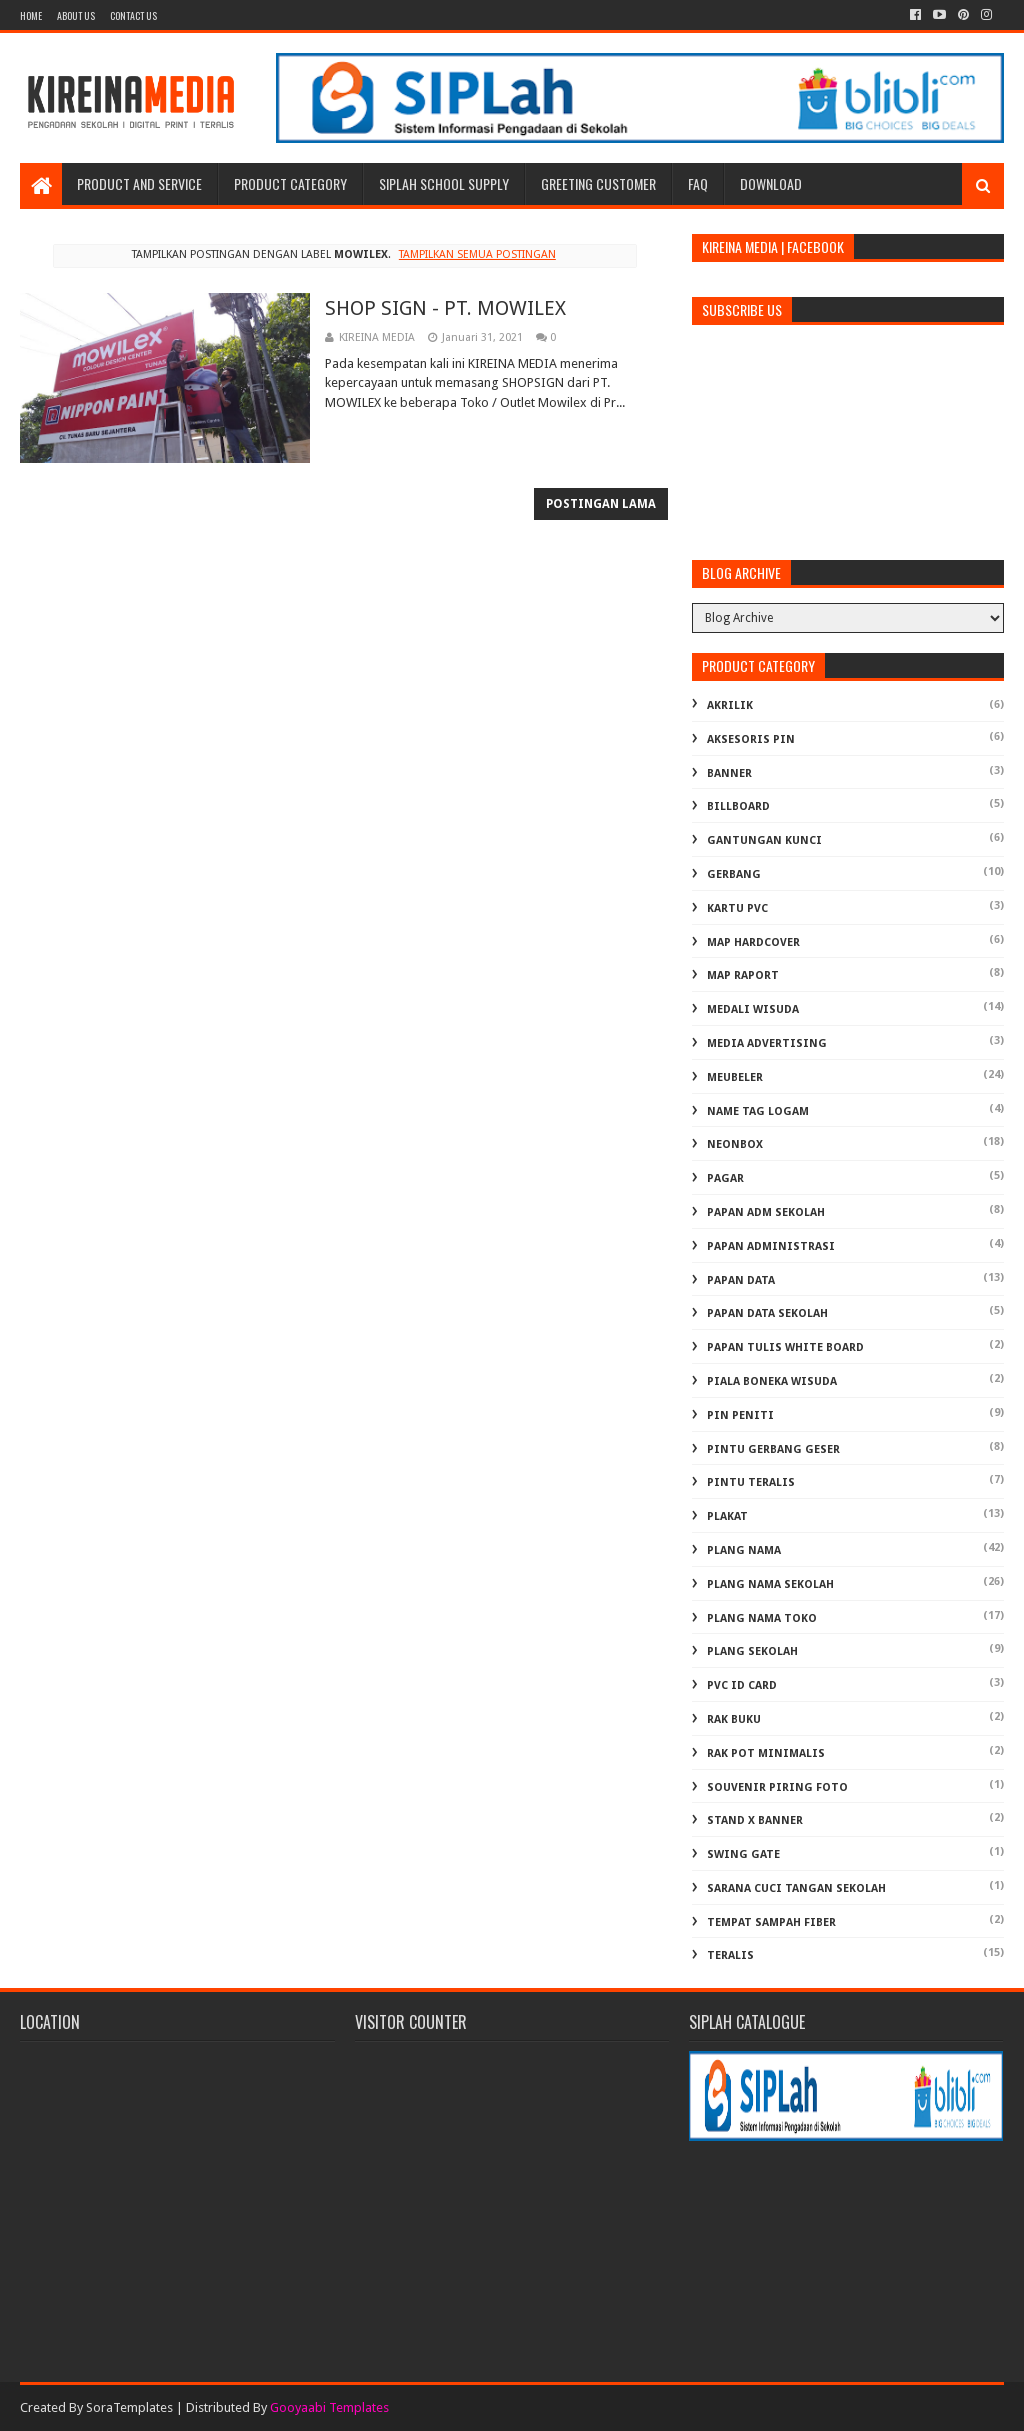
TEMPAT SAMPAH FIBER (771, 1922)
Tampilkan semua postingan (477, 254)
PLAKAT (727, 1516)
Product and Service (139, 183)
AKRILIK (730, 705)
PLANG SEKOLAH (752, 1651)
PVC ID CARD (742, 1685)
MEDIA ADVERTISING (767, 1043)
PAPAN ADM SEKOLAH (766, 1212)
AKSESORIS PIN (751, 739)
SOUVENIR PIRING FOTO (777, 1787)
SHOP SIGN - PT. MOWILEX (445, 308)
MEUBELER (735, 1077)
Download (771, 183)
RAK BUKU (734, 1719)
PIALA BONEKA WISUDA (772, 1381)
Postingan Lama (601, 504)
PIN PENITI (740, 1415)
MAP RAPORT (743, 975)
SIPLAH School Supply (444, 183)
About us (76, 15)
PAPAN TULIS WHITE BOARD (785, 1347)
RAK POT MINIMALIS (766, 1753)
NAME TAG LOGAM (758, 1111)
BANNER (729, 773)
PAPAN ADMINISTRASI (771, 1246)
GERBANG (734, 874)
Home (31, 15)
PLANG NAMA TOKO (762, 1618)
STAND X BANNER (755, 1820)
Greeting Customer (598, 183)
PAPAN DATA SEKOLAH (767, 1313)
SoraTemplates (129, 2407)
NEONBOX (735, 1144)
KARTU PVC (737, 908)
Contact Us (133, 15)
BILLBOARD (738, 806)
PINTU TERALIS (751, 1482)
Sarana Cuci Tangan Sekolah (796, 1888)
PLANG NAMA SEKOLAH (770, 1584)
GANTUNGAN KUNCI (764, 840)
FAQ (698, 183)
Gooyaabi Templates (329, 2407)
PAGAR (725, 1178)
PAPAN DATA (741, 1280)
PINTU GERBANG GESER (773, 1449)
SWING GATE (743, 1854)
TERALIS (730, 1955)
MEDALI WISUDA (753, 1009)
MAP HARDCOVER (753, 942)
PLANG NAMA (744, 1550)
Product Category (290, 183)
